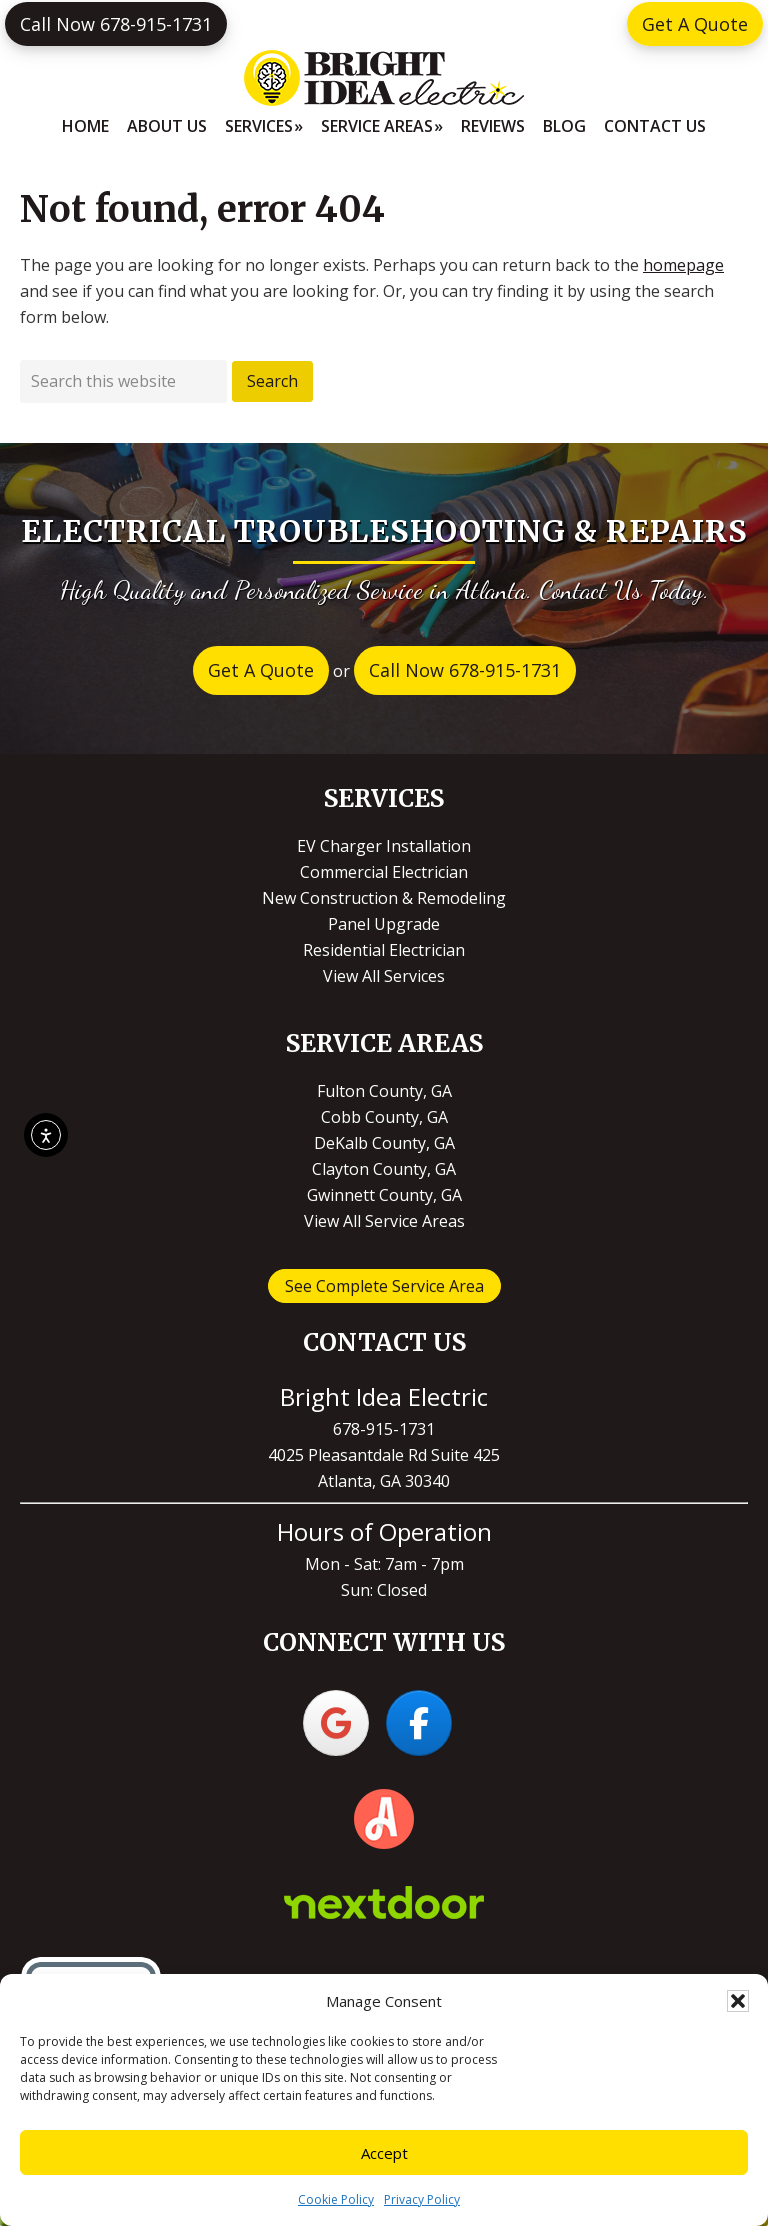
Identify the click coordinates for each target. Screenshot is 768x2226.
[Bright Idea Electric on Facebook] (419, 1723)
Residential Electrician (384, 950)
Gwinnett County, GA (384, 1195)
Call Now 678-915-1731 (116, 24)
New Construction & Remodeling (384, 898)
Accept (384, 2153)
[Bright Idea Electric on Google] (336, 1723)
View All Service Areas (384, 1221)
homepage (683, 265)
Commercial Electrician (384, 872)
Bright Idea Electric (384, 78)
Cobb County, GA (384, 1117)
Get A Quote (695, 24)
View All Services (384, 976)
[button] (738, 2001)
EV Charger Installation (384, 846)
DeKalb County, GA (384, 1143)
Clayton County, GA (384, 1169)
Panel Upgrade (384, 924)
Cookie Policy (336, 2199)
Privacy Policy (422, 2199)
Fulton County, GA (384, 1091)
